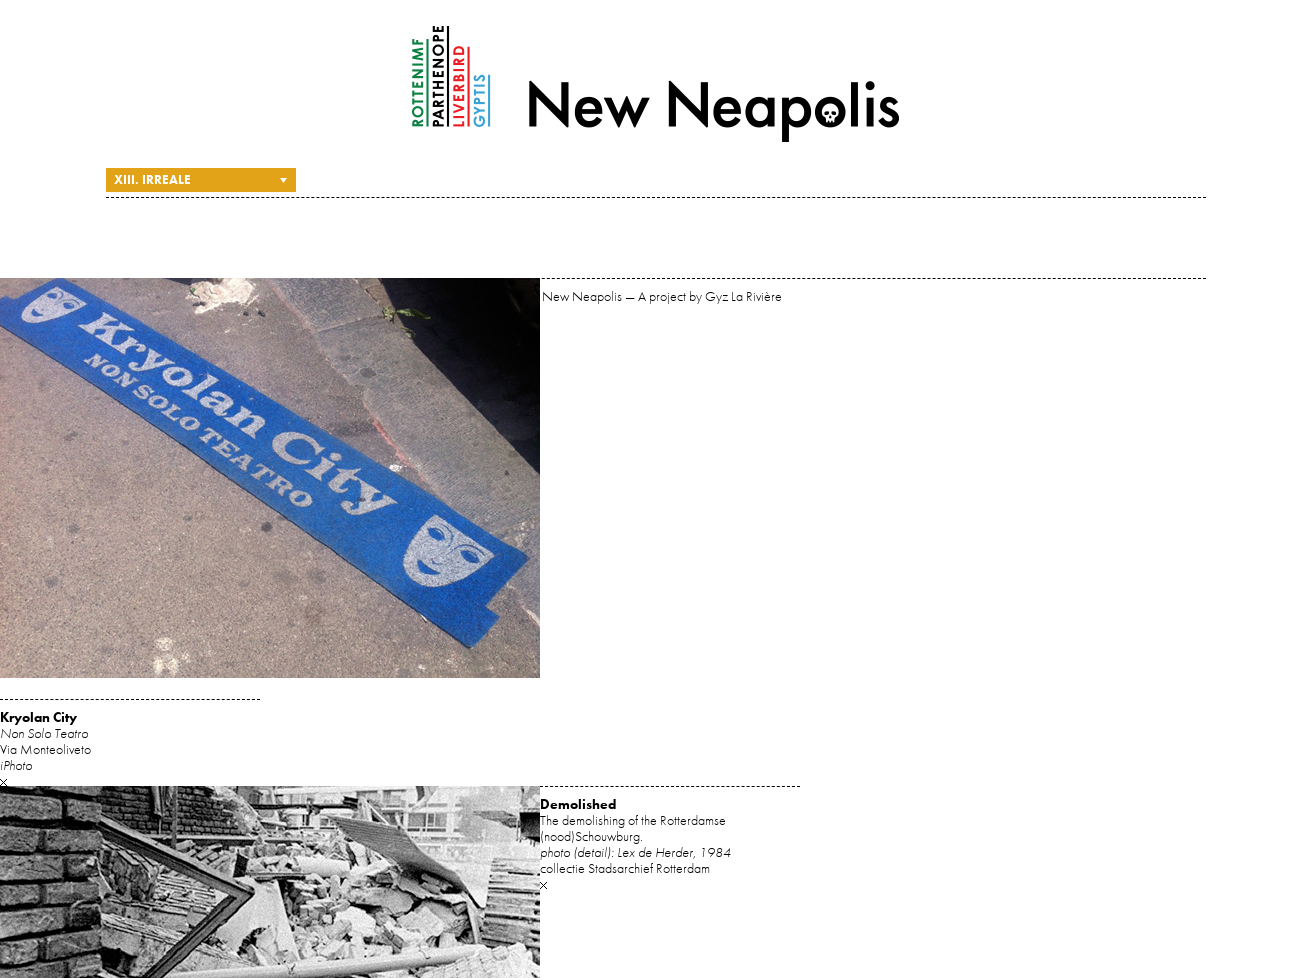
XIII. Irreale (152, 179)
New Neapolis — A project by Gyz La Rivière (656, 84)
